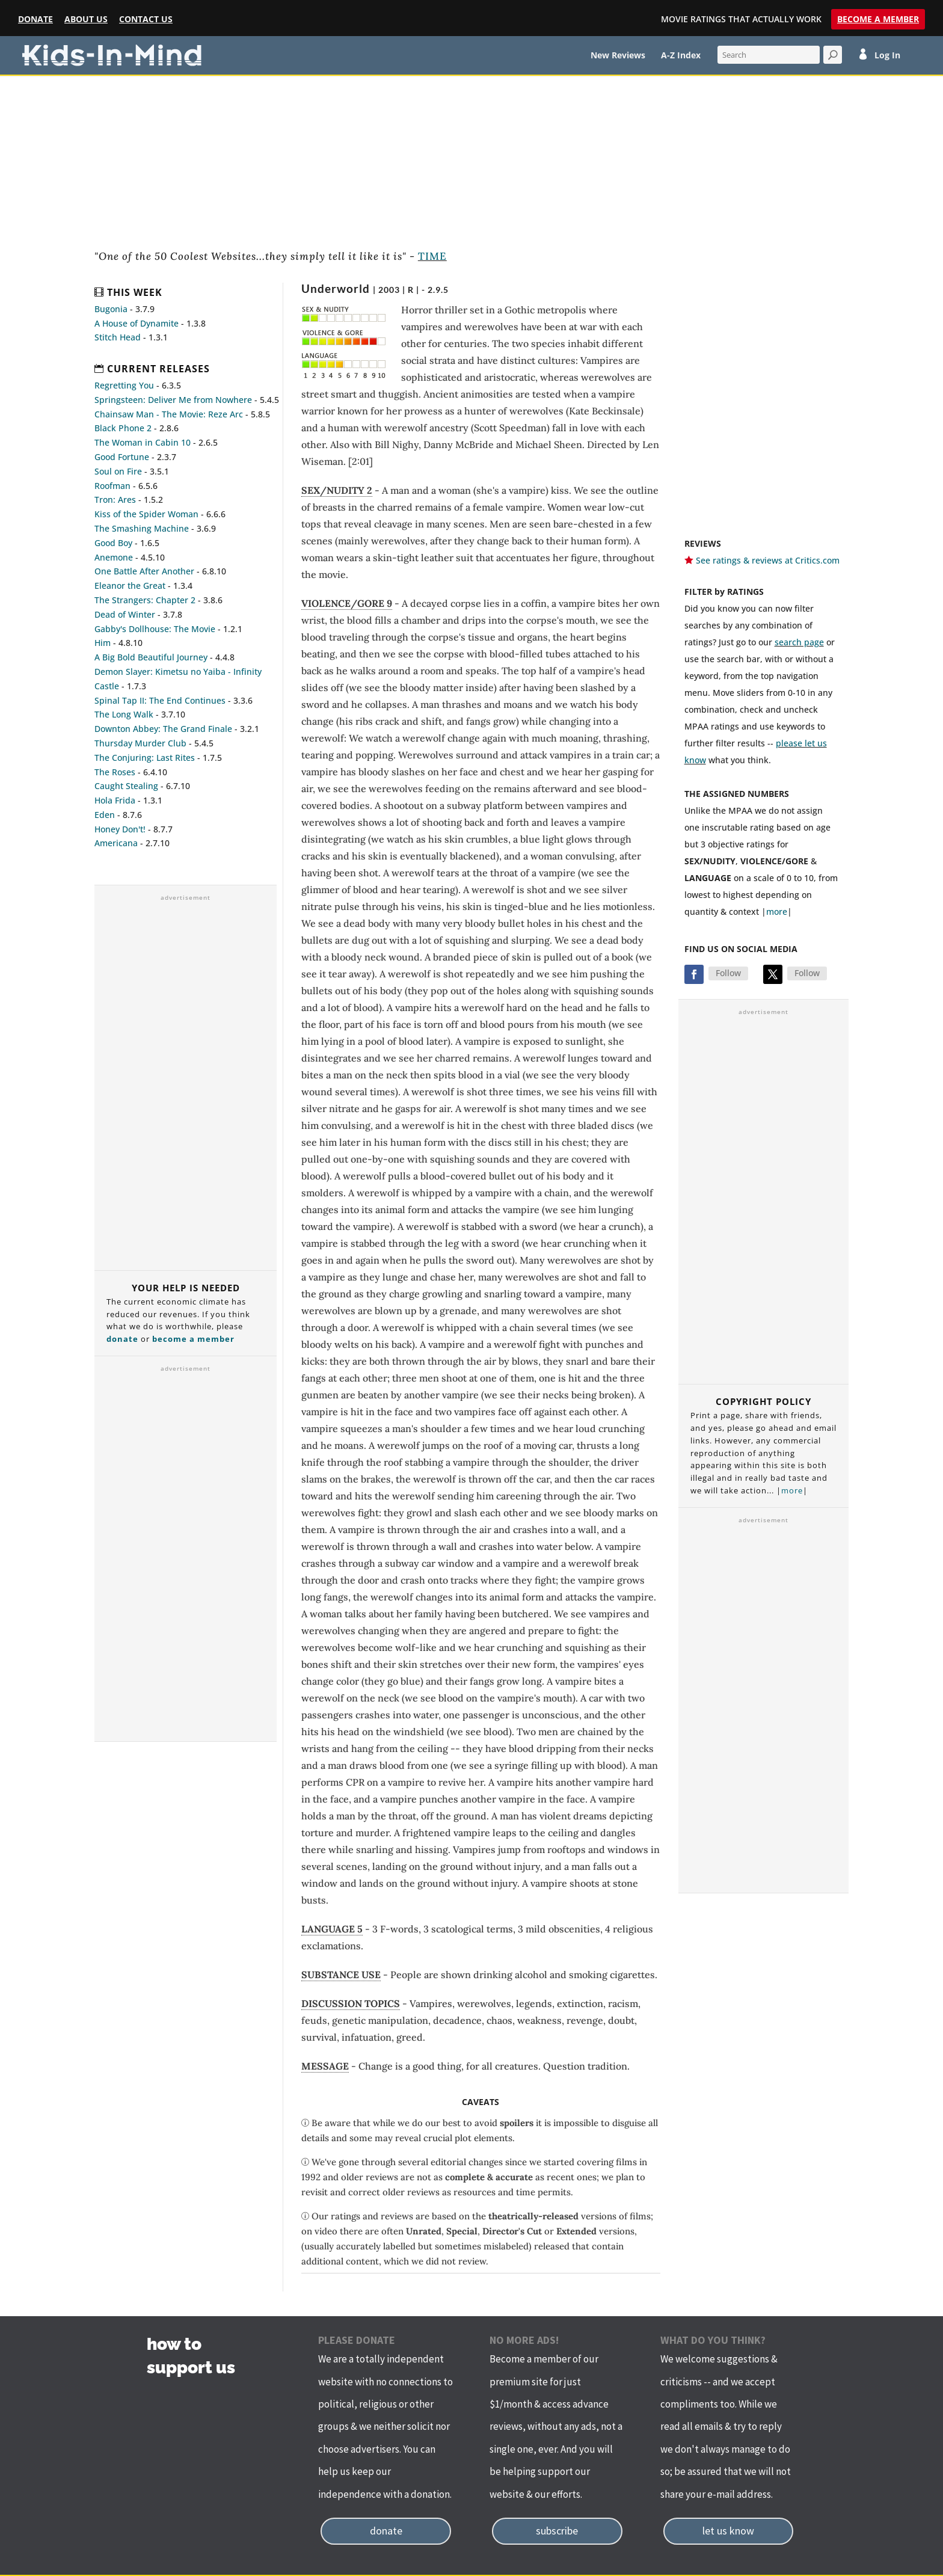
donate (122, 1338)
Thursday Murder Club (140, 743)
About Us (86, 20)
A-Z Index (681, 56)
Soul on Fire (118, 471)
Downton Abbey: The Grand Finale (163, 728)
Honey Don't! (120, 829)
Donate (35, 20)
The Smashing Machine (141, 528)
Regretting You (124, 385)
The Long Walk (123, 714)
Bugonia (110, 309)
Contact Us (146, 20)
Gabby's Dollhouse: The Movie (154, 629)
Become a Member (878, 19)
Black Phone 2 (123, 428)
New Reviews (618, 56)
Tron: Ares (115, 499)
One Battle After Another (144, 571)
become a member (193, 1338)
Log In (887, 56)
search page (799, 642)
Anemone (113, 557)
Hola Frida (114, 800)
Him (102, 642)
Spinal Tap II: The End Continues (160, 700)
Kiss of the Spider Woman (146, 514)
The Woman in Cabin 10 (142, 442)
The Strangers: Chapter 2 (144, 600)
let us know (728, 2531)
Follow (728, 973)
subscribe (557, 2531)
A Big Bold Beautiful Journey (150, 657)
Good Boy (113, 543)
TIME (432, 256)
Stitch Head (117, 337)
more (776, 911)
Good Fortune (121, 457)
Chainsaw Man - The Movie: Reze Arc (168, 414)
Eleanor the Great (129, 585)
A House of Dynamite (136, 323)
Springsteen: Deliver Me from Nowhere (173, 399)
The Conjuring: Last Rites (144, 757)
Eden (104, 814)
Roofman (112, 485)
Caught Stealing (126, 786)
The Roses (114, 772)
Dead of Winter (124, 614)
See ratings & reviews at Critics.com (768, 560)
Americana (116, 843)
